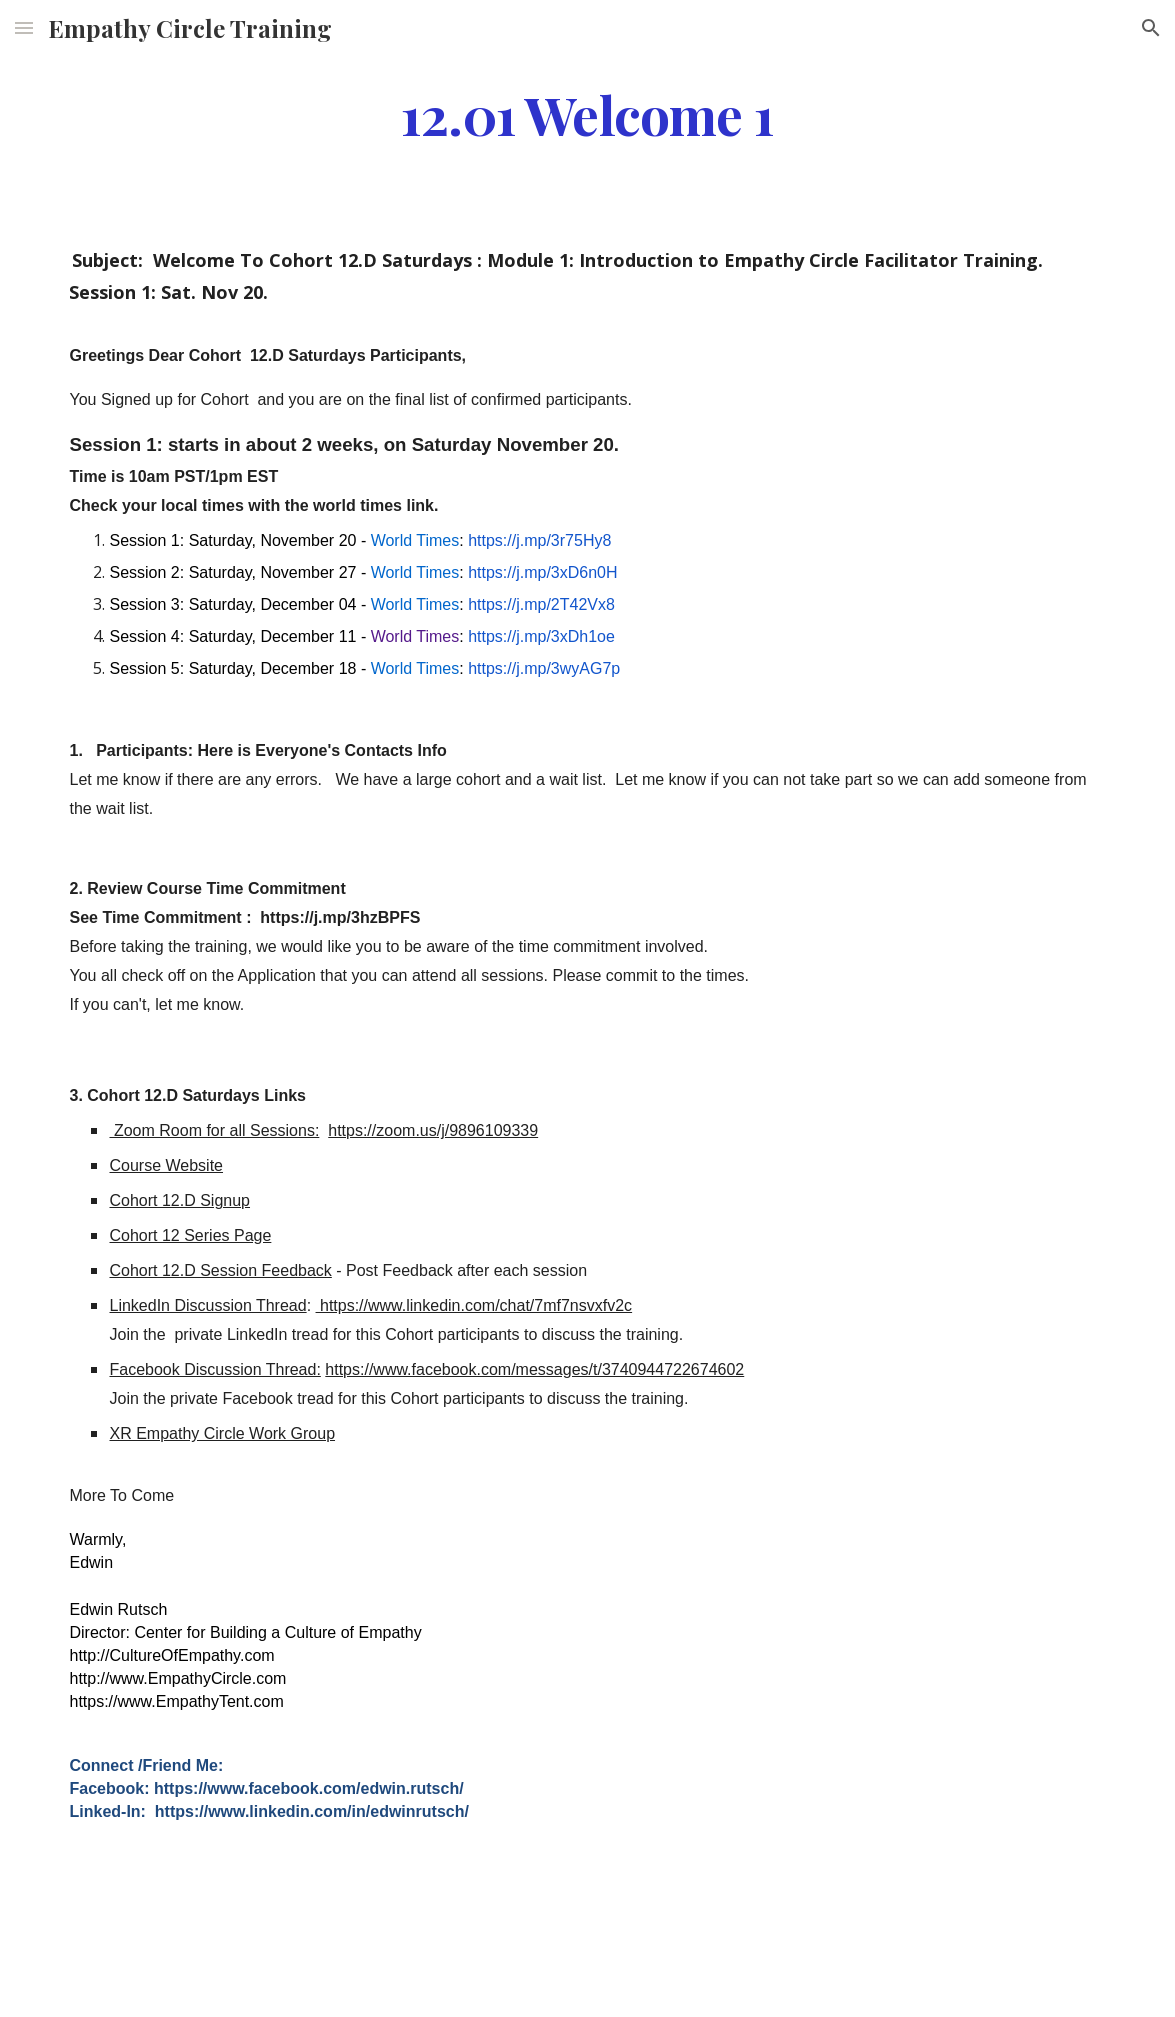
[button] (24, 27)
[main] (587, 113)
